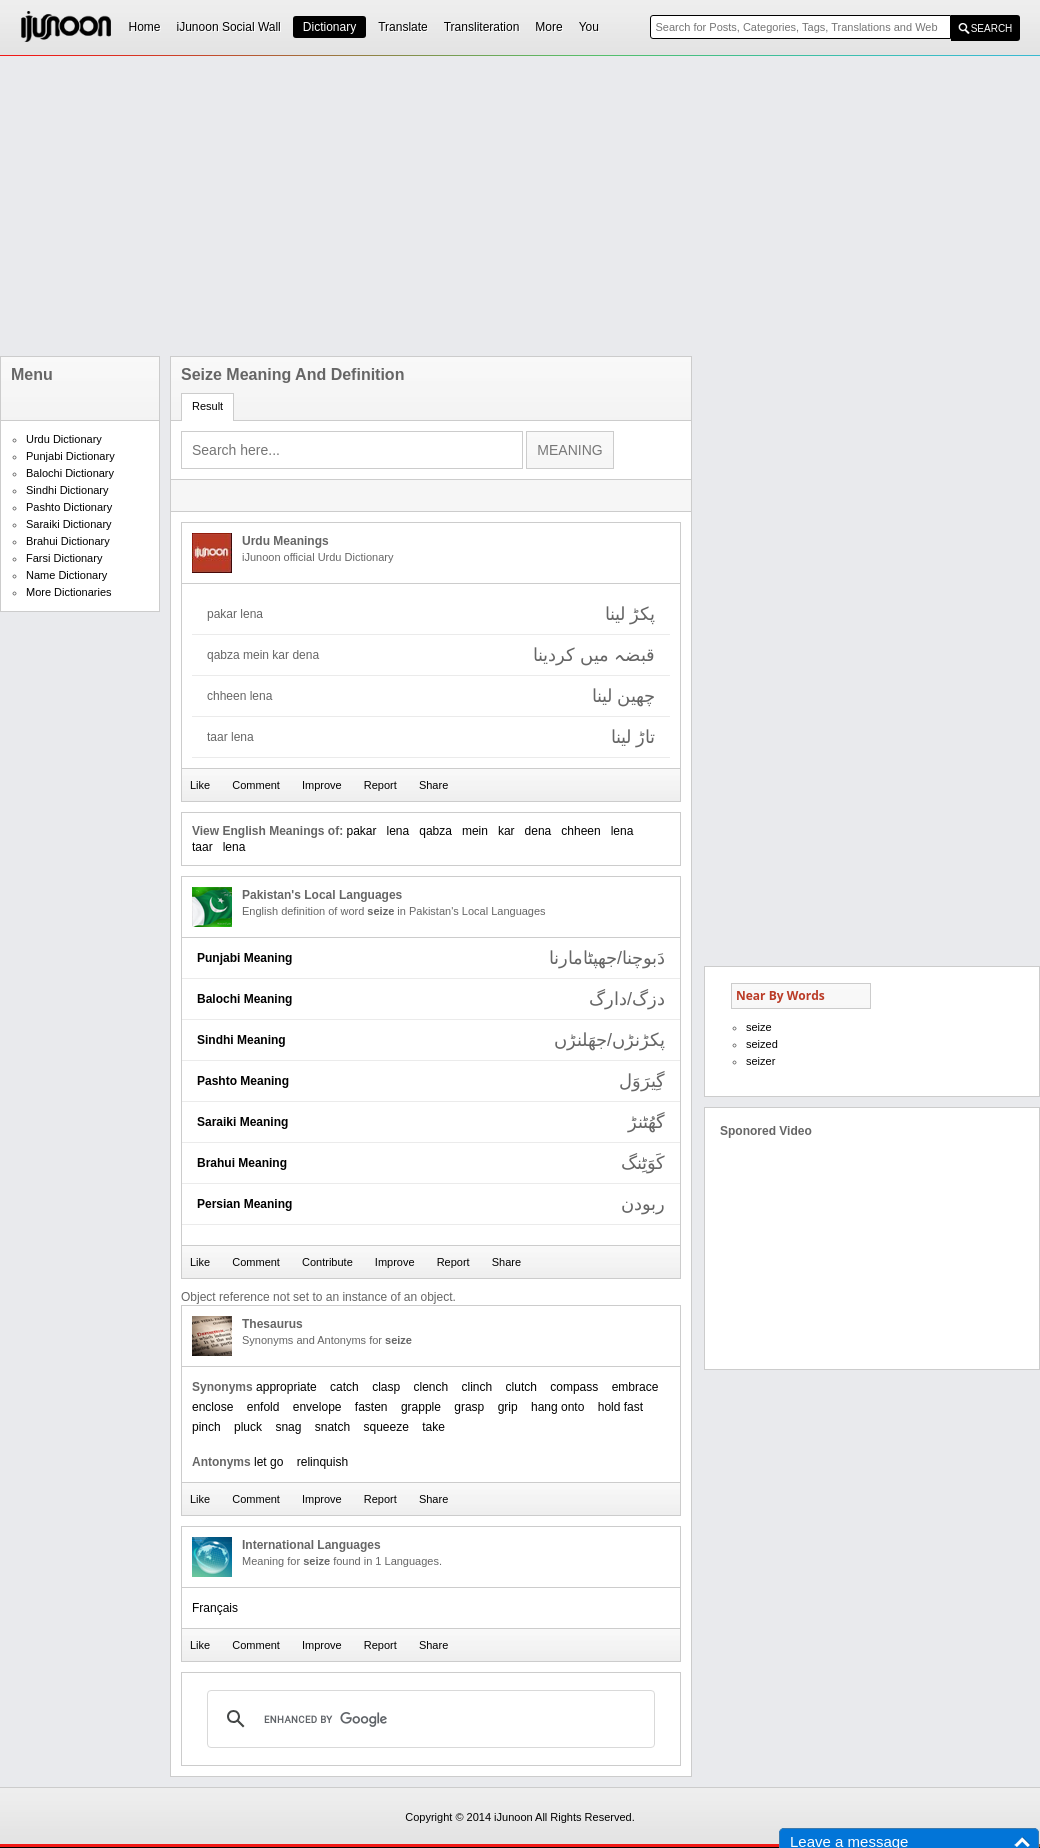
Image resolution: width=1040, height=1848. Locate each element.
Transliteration (482, 27)
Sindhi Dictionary (67, 490)
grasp (469, 1407)
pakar (361, 831)
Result (207, 406)
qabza (435, 831)
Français (215, 1608)
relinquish (322, 1462)
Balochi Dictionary (70, 473)
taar (202, 847)
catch (344, 1387)
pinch (206, 1427)
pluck (248, 1427)
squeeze (385, 1427)
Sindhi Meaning (241, 1040)
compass (574, 1387)
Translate (403, 27)
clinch (477, 1387)
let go (268, 1462)
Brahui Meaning (242, 1163)
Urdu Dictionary (64, 439)
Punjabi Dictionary (70, 456)
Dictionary (329, 27)
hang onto (557, 1407)
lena (398, 831)
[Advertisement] (460, 206)
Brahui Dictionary (68, 541)
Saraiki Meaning (242, 1122)
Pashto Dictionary (69, 507)
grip (508, 1407)
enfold (263, 1407)
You (589, 27)
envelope (317, 1407)
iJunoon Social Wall (229, 27)
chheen (580, 831)
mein (475, 831)
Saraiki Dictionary (69, 524)
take (433, 1427)
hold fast (620, 1407)
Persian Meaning (244, 1204)
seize (759, 1027)
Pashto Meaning (243, 1081)
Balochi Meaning (244, 999)
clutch (521, 1387)
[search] (428, 1719)
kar (506, 831)
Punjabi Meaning (244, 958)
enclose (212, 1407)
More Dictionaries (69, 592)
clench (430, 1387)
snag (288, 1427)
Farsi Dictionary (64, 558)
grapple (421, 1407)
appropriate (286, 1387)
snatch (332, 1427)
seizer (760, 1061)
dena (538, 831)
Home (145, 27)
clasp (386, 1387)
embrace (635, 1387)
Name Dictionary (66, 575)
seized (762, 1044)
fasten (371, 1407)
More (548, 27)
